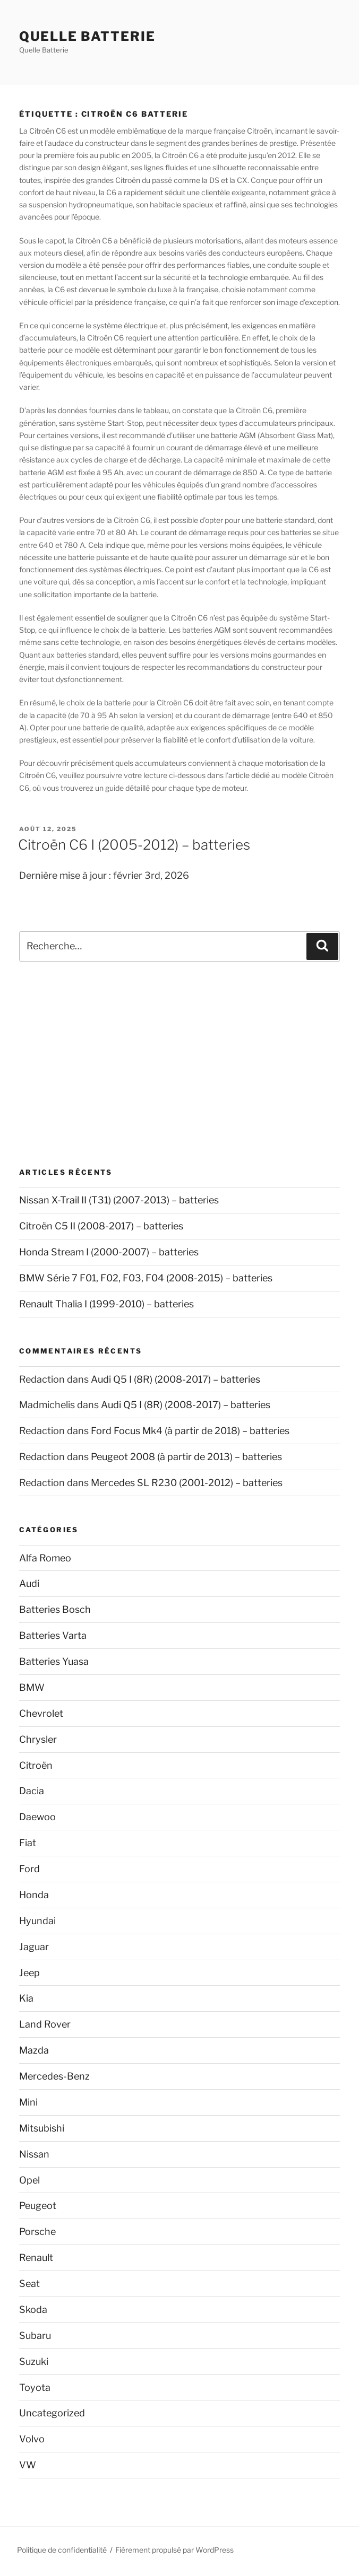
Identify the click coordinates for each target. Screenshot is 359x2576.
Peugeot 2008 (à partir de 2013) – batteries (186, 1456)
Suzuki (33, 2361)
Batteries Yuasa (54, 1661)
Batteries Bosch (55, 1609)
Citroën (36, 1765)
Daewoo (37, 1816)
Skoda (33, 2309)
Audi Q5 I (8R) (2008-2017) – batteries (175, 1379)
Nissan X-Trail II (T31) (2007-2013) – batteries (119, 1200)
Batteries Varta (53, 1635)
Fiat (27, 1842)
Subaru (35, 2335)
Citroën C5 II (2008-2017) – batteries (101, 1226)
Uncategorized (52, 2412)
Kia (26, 1998)
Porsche (37, 2231)
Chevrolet (41, 1713)
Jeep (29, 1972)
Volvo (32, 2438)
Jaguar (34, 1946)
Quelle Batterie (87, 36)
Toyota (34, 2387)
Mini (28, 2102)
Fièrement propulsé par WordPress (174, 2549)
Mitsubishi (41, 2128)
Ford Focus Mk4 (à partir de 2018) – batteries (190, 1430)
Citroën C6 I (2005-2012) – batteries (134, 844)
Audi (29, 1583)
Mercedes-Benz (54, 2076)
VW (27, 2464)
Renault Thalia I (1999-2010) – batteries (106, 1303)
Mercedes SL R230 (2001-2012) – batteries (187, 1482)
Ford (29, 1868)
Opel (29, 2180)
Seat (29, 2283)
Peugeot (37, 2205)
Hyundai (37, 1920)
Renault (36, 2257)
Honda (34, 1894)
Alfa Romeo (45, 1558)
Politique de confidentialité (62, 2549)
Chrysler (38, 1739)
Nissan (34, 2154)
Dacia (31, 1790)
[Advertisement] (179, 1064)
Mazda (34, 2050)
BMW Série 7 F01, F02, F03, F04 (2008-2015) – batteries (145, 1277)
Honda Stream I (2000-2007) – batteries (109, 1252)
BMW (32, 1687)
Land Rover (45, 2024)
